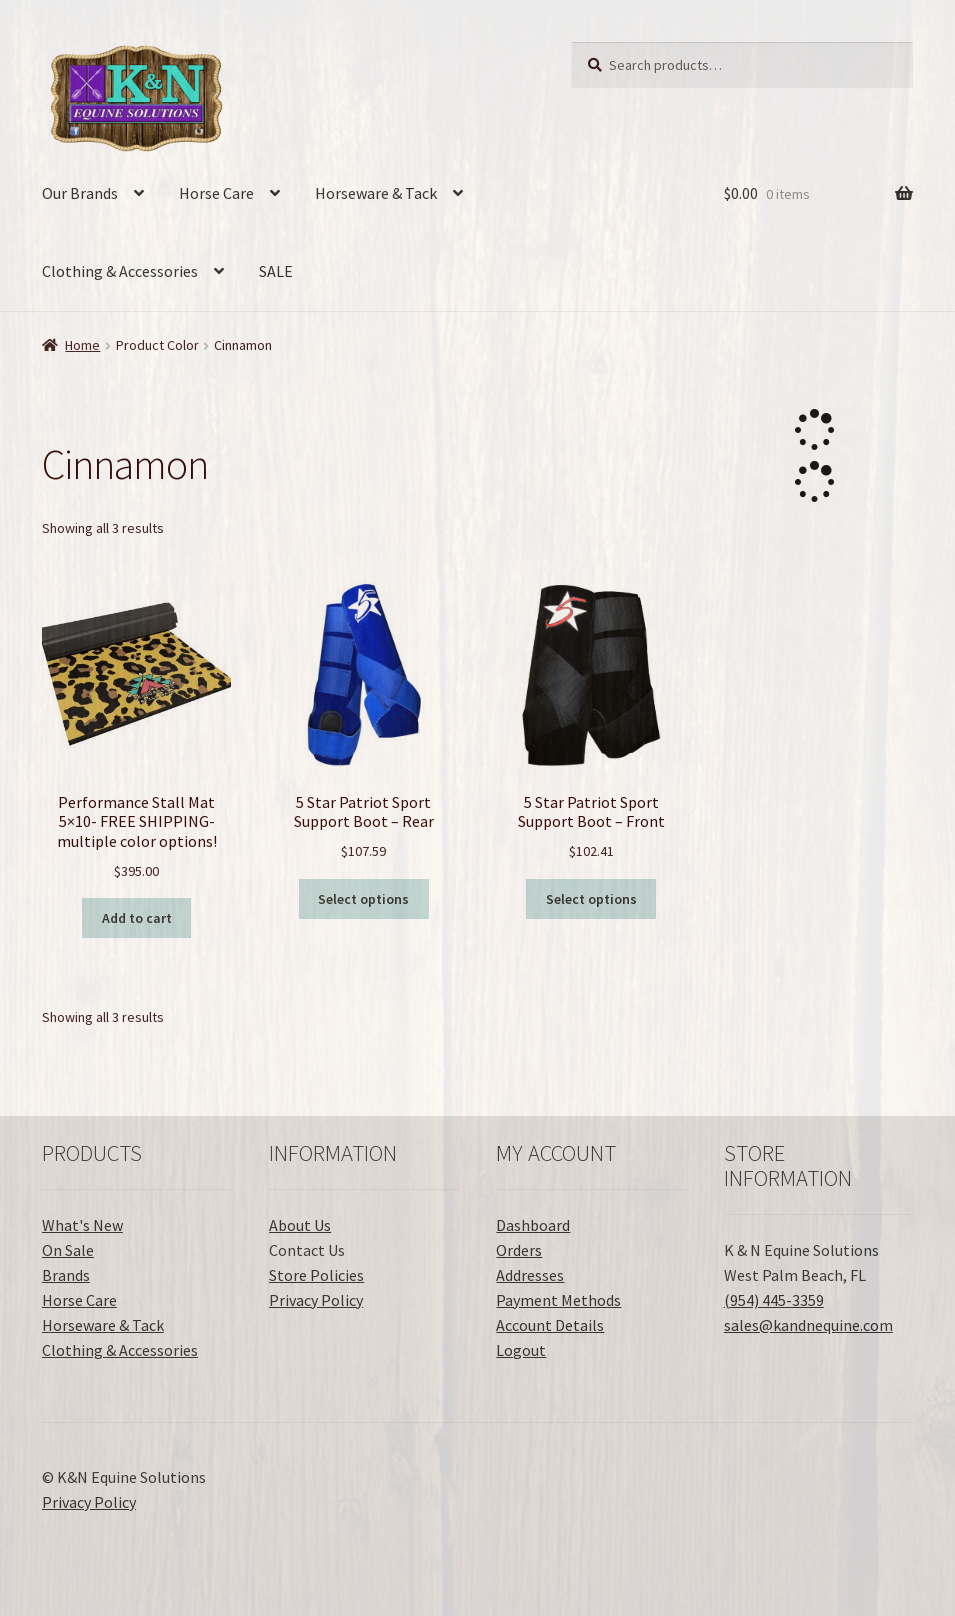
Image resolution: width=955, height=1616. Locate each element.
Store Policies (316, 1275)
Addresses (530, 1275)
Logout (521, 1350)
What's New (82, 1225)
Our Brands (80, 193)
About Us (300, 1225)
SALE (276, 271)
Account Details (550, 1325)
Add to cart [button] (137, 918)
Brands (66, 1275)
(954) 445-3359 (774, 1300)
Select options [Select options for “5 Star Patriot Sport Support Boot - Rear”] (363, 899)
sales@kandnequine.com (808, 1325)
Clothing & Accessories (120, 271)
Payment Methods (558, 1300)
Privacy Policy (316, 1300)
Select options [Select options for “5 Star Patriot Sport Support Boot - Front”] (591, 899)
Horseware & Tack (376, 193)
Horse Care (216, 193)
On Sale (68, 1250)
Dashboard (533, 1225)
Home (82, 345)
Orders (519, 1250)
